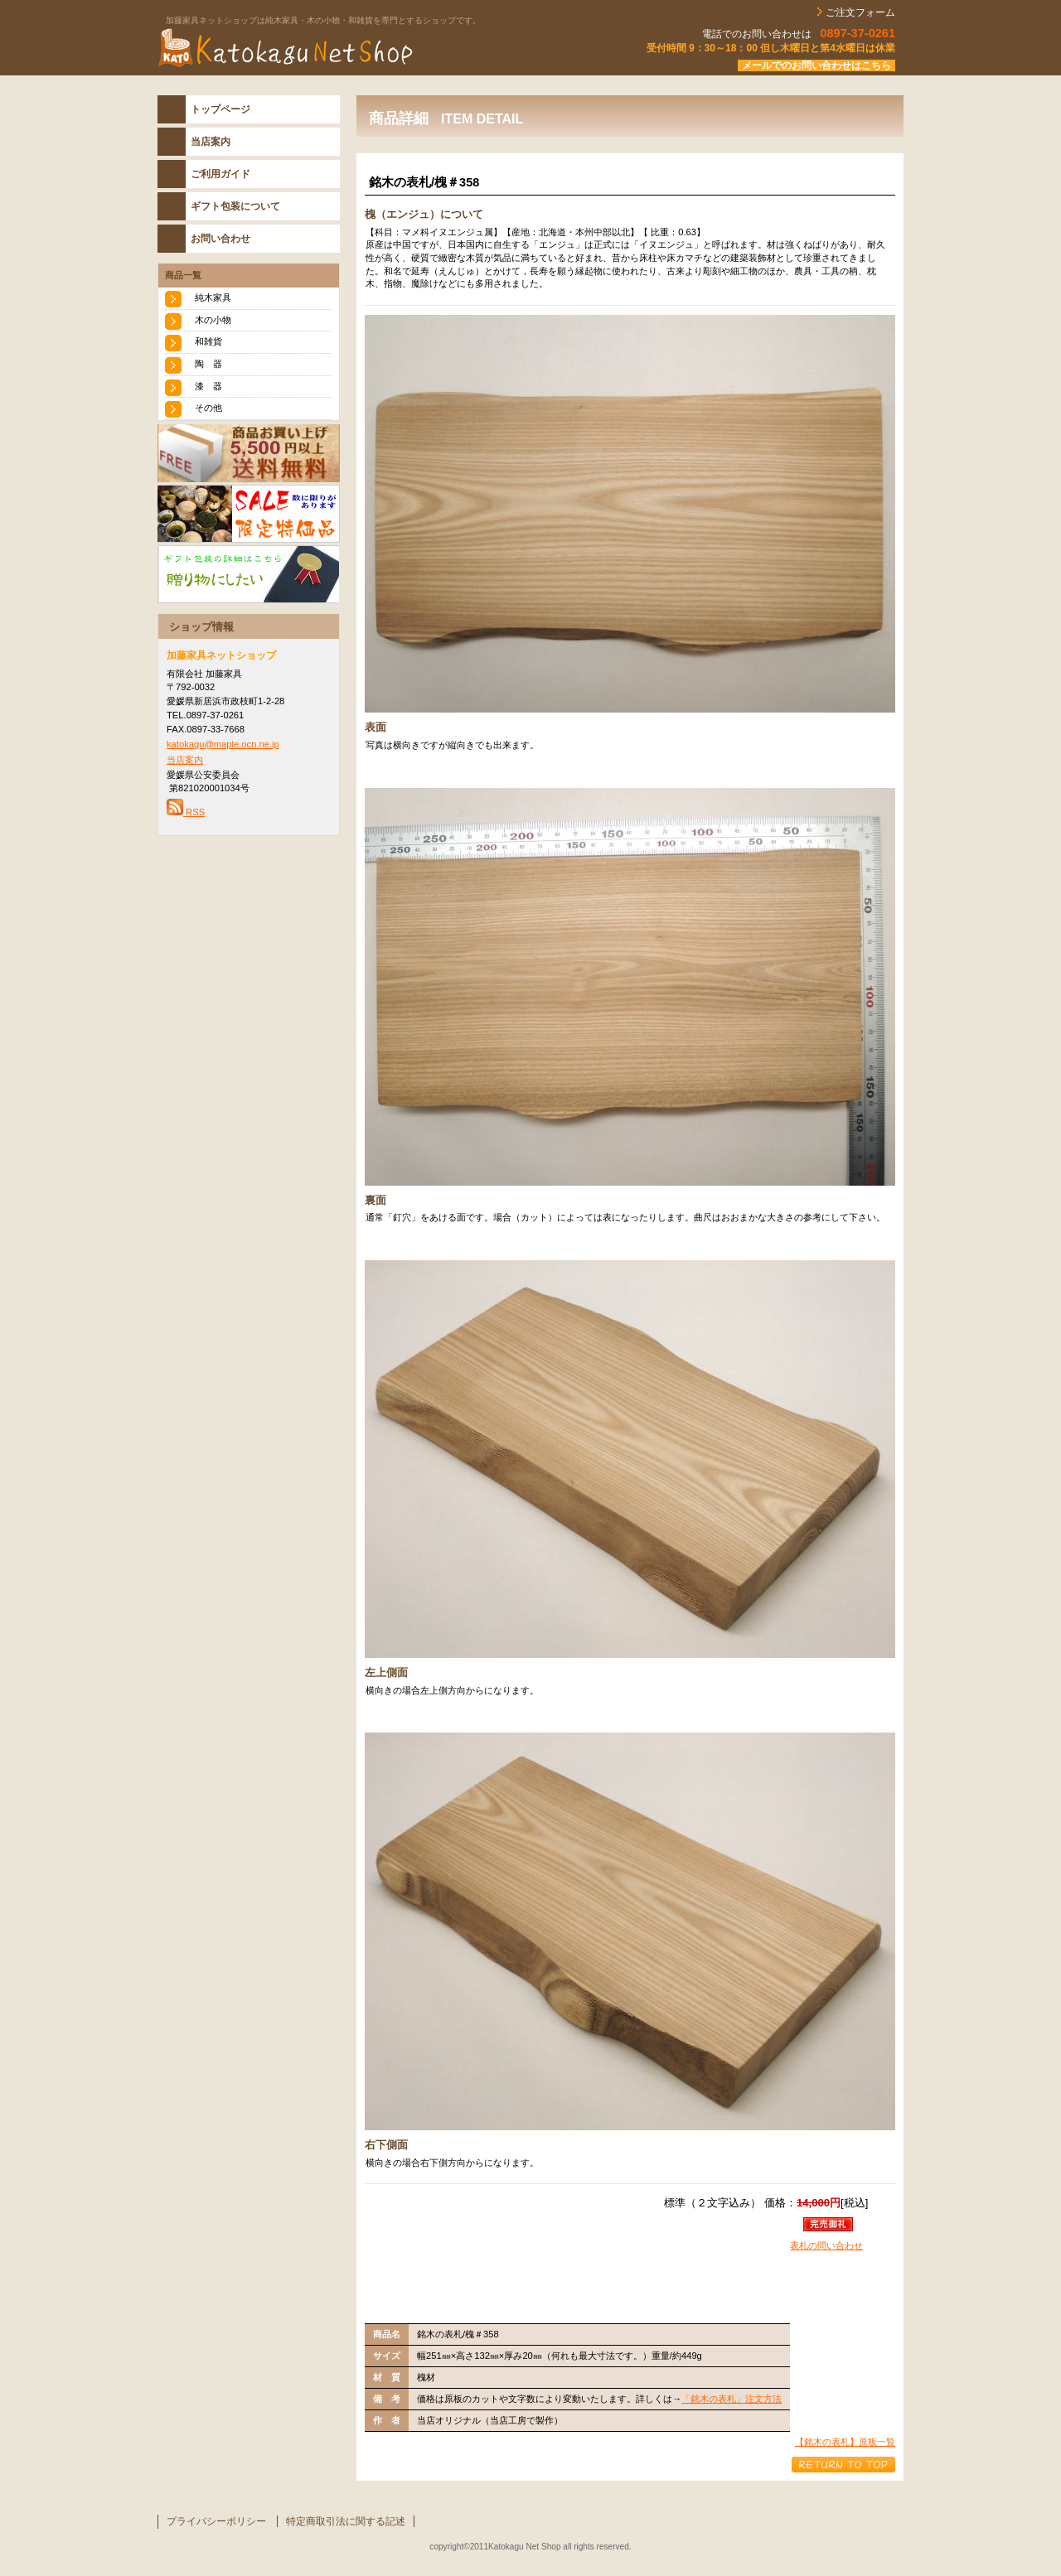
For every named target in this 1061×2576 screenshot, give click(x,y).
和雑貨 (208, 341)
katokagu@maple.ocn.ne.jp (223, 744)
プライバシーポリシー (216, 2521)
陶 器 (208, 364)
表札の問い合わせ (826, 2245)
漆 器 (208, 386)
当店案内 (185, 760)
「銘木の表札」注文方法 (731, 2399)
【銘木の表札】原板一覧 (845, 2442)
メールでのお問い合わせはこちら (816, 65)
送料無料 (248, 453)
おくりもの (248, 574)
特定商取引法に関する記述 (345, 2521)
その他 (208, 408)
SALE (248, 514)
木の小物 (213, 320)
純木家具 (213, 297)
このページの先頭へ (843, 2464)
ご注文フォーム (859, 12)
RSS (186, 812)
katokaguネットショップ (364, 49)
